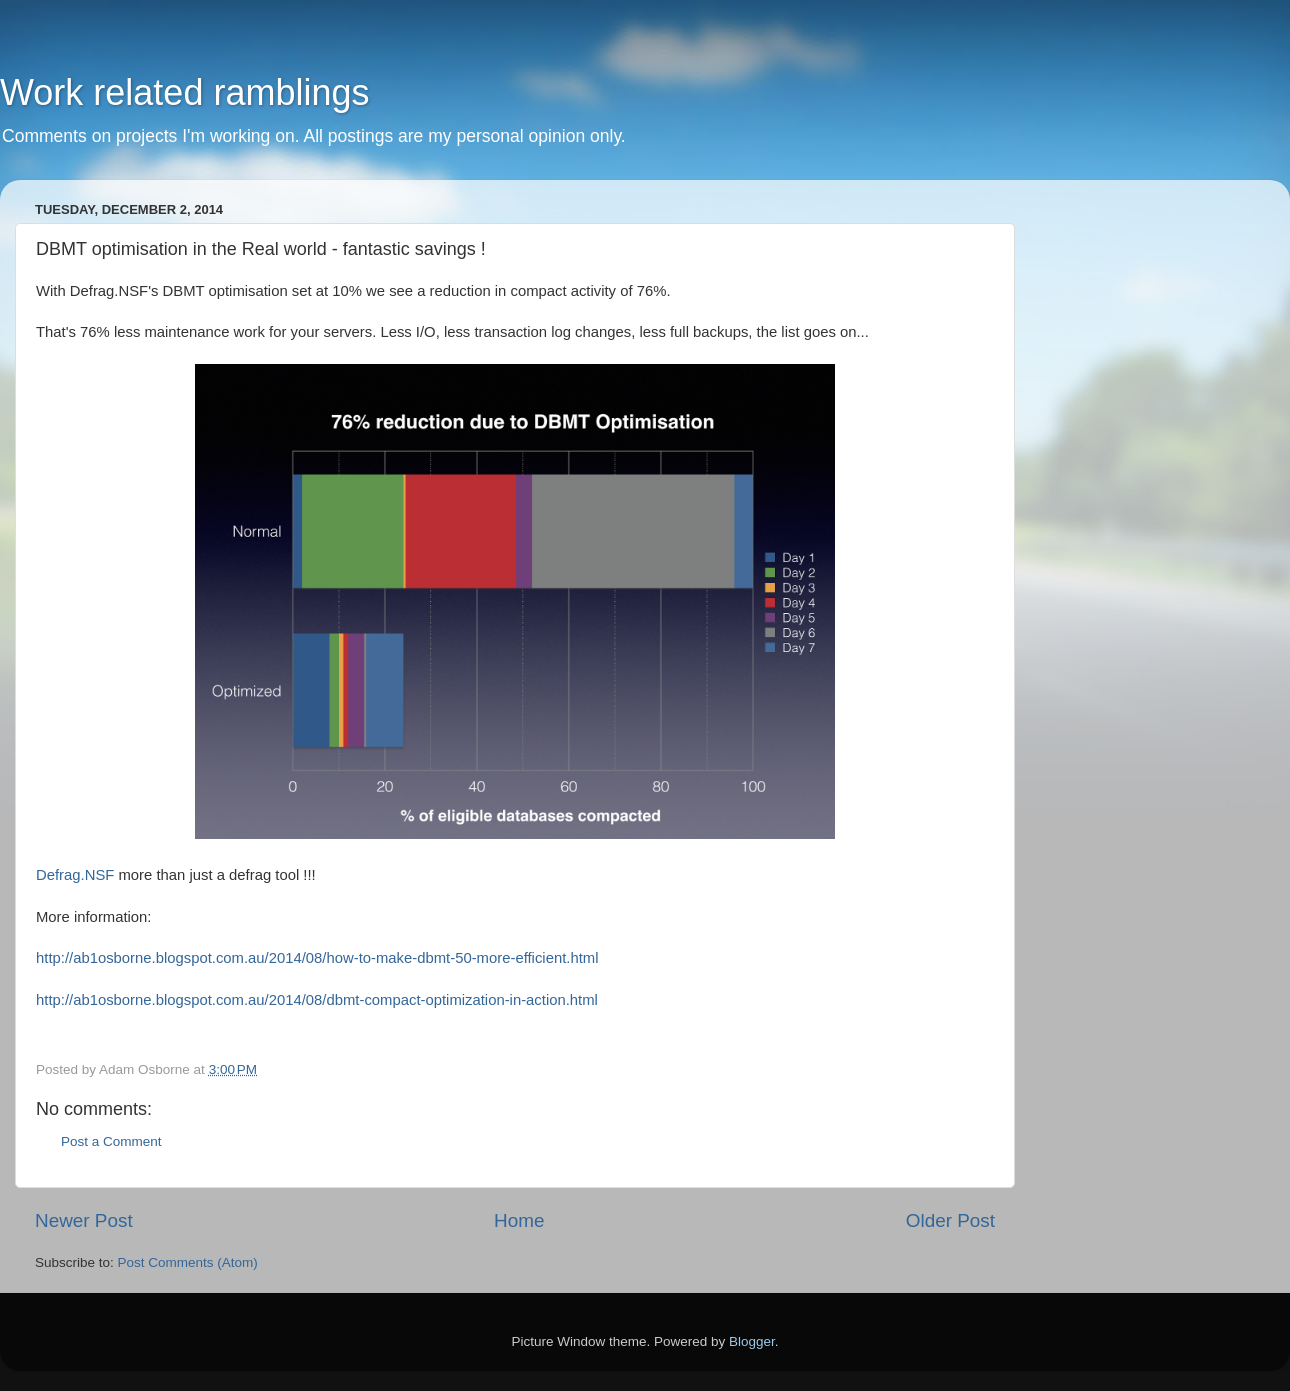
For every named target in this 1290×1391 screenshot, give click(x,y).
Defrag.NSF (75, 875)
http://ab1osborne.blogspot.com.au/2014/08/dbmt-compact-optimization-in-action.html (317, 1000)
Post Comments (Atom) (188, 1262)
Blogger (752, 1341)
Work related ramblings (184, 92)
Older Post (950, 1220)
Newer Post (84, 1220)
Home (519, 1220)
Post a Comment (111, 1141)
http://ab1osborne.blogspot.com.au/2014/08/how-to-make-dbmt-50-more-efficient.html (317, 958)
